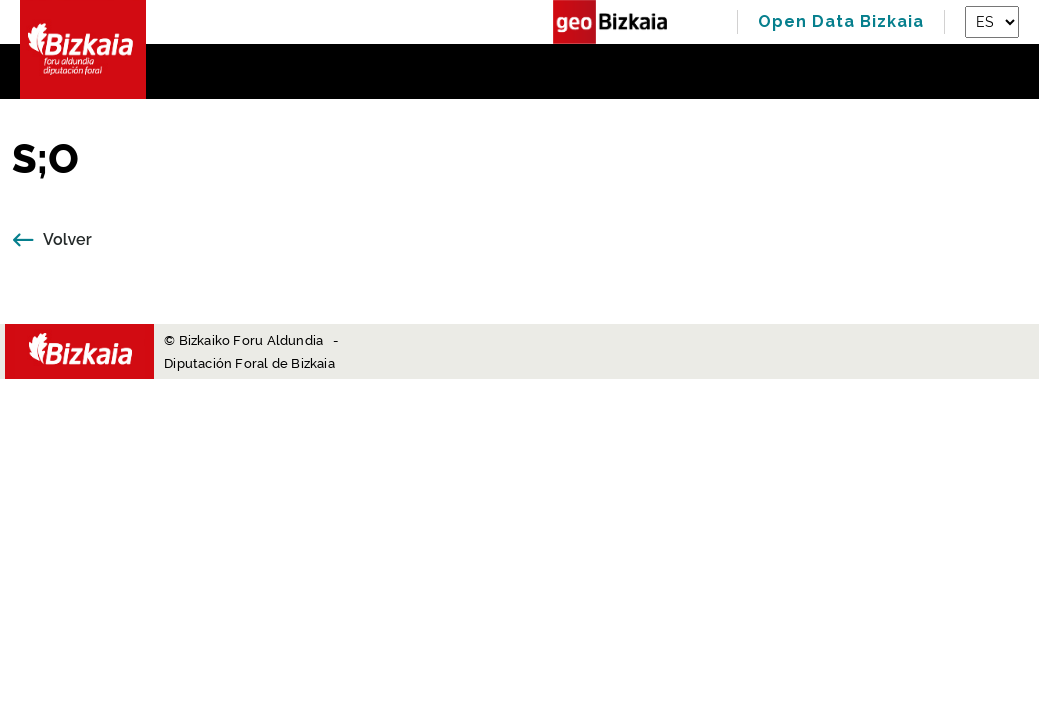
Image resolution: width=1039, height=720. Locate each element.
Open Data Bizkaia (841, 21)
